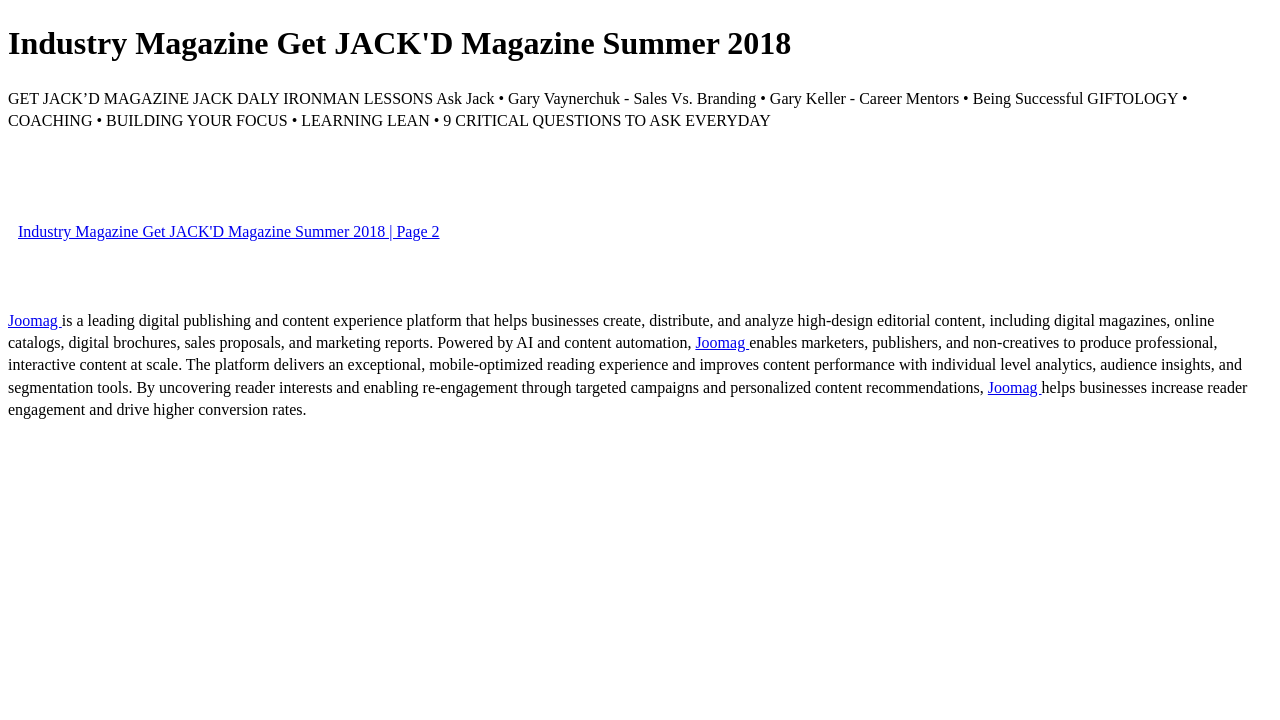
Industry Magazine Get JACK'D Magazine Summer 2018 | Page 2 (229, 231)
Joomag (35, 320)
